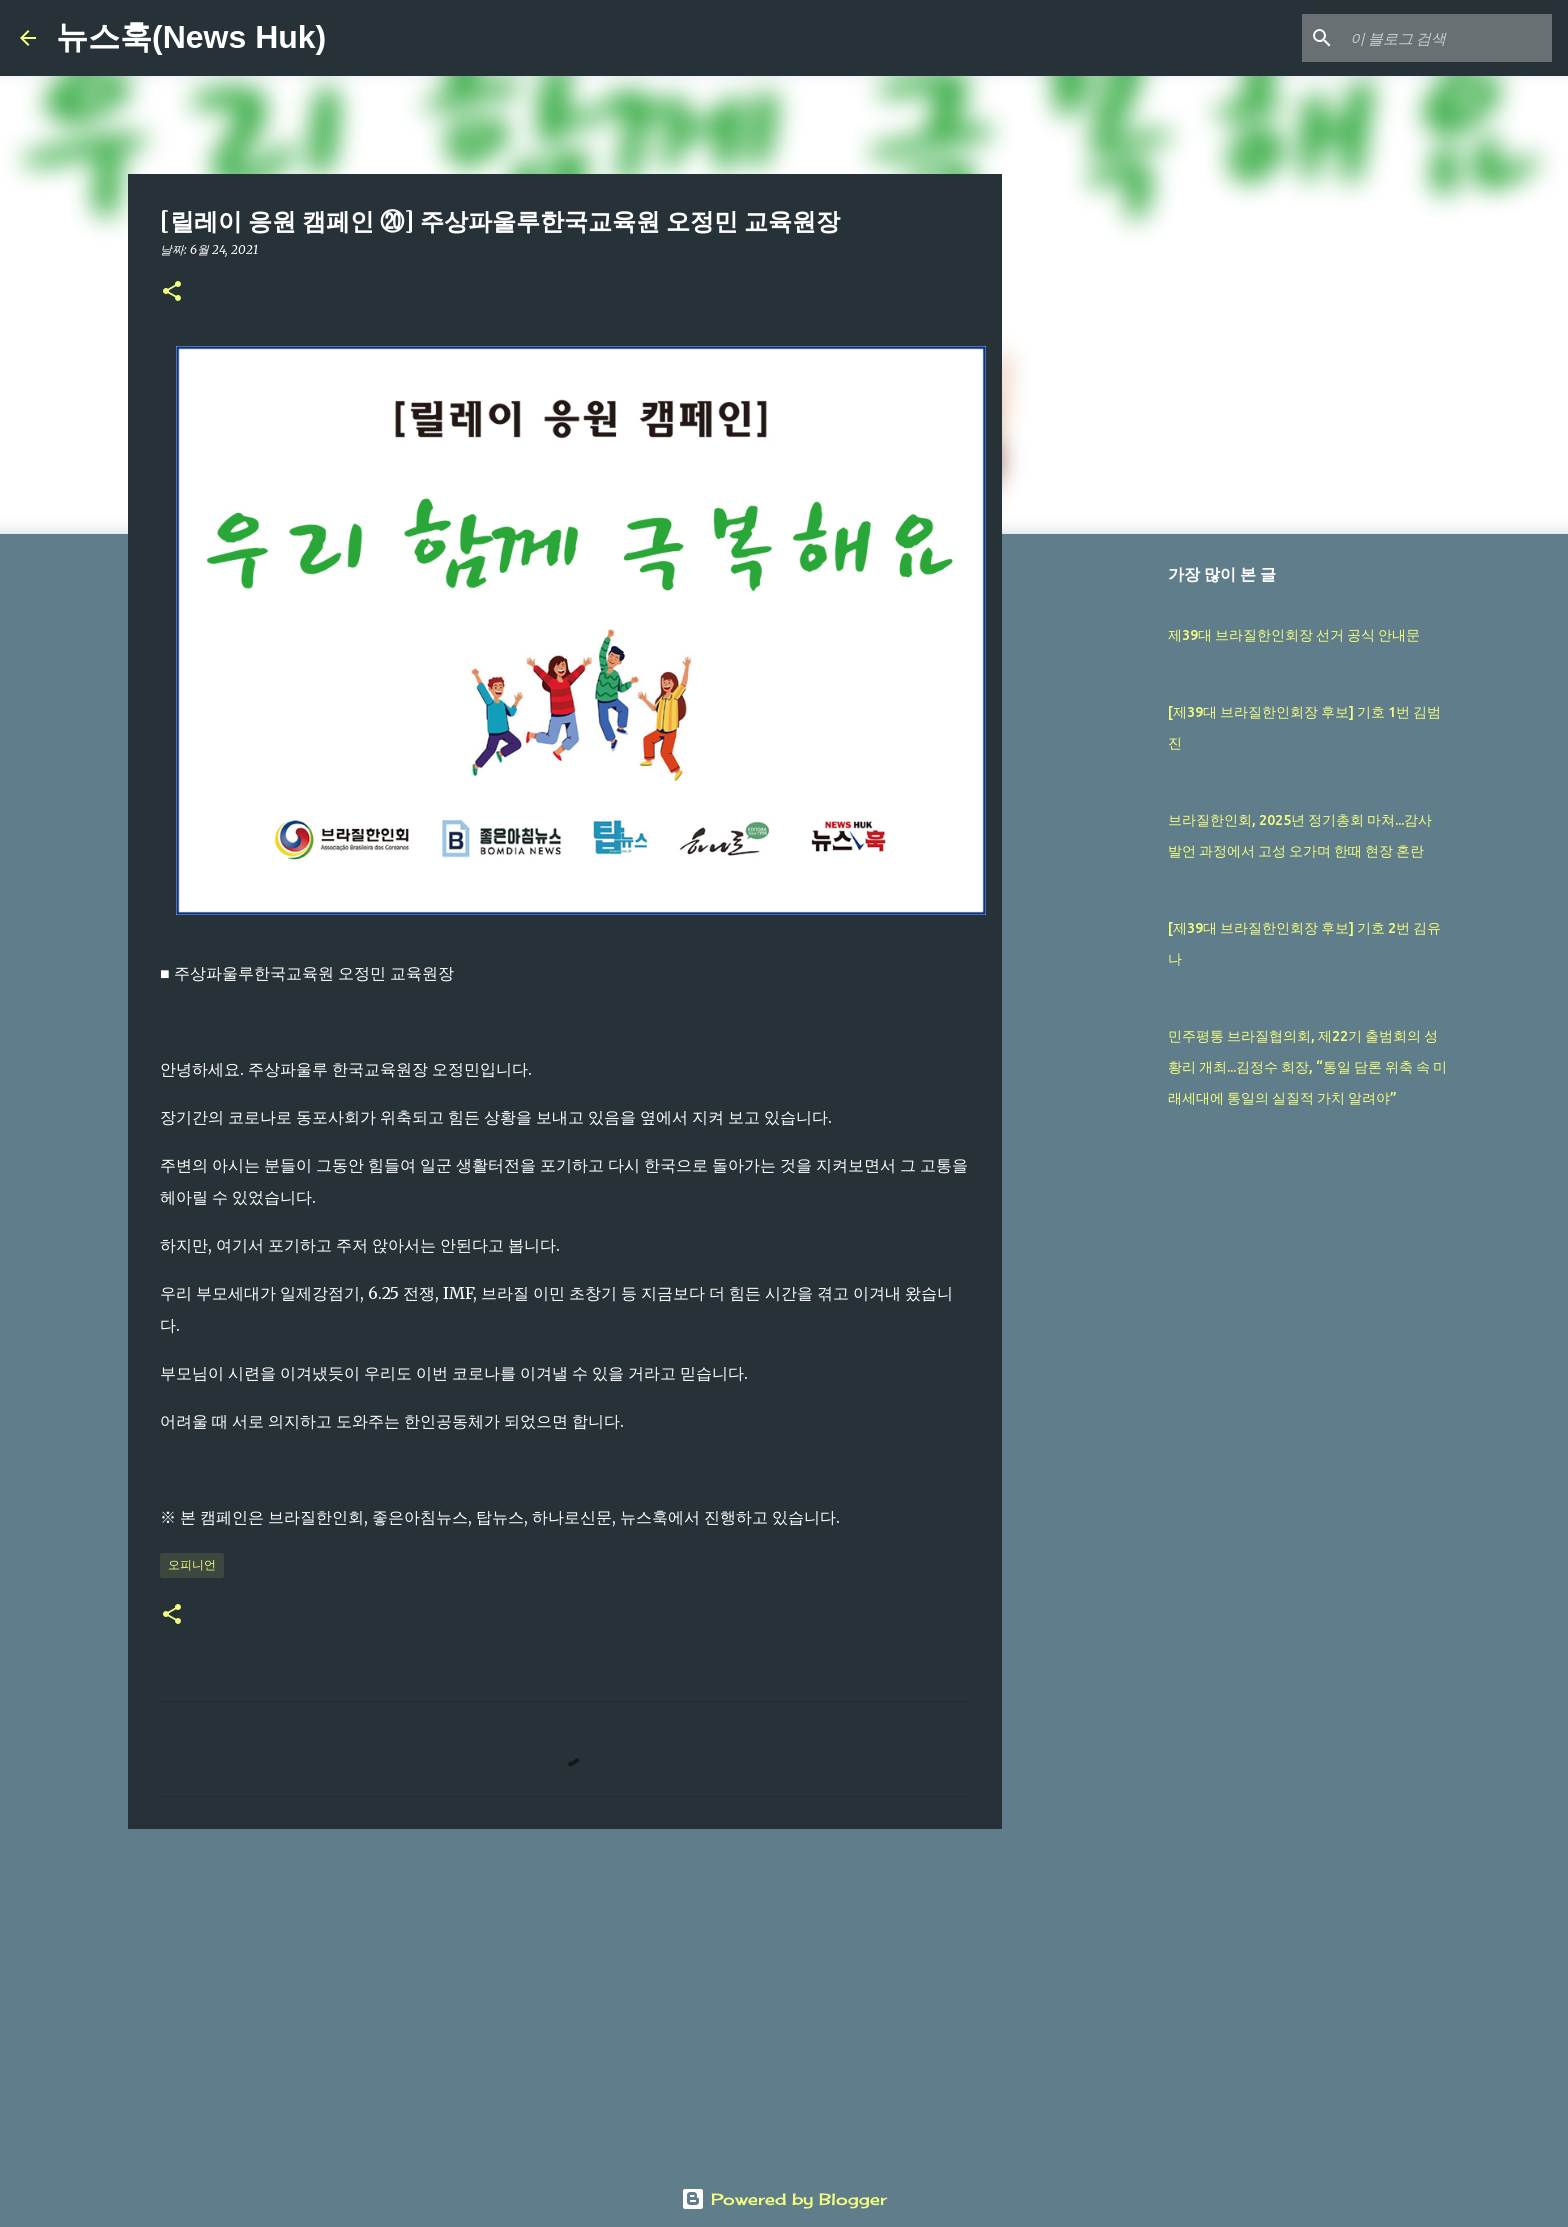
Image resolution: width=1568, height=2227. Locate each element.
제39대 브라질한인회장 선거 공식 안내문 (1294, 635)
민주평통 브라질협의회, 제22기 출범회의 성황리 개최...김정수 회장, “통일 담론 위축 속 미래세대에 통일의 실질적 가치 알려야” (1307, 1067)
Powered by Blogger (784, 2199)
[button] (172, 292)
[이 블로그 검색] (1447, 38)
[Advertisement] (565, 1999)
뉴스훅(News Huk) (191, 37)
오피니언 (192, 1564)
